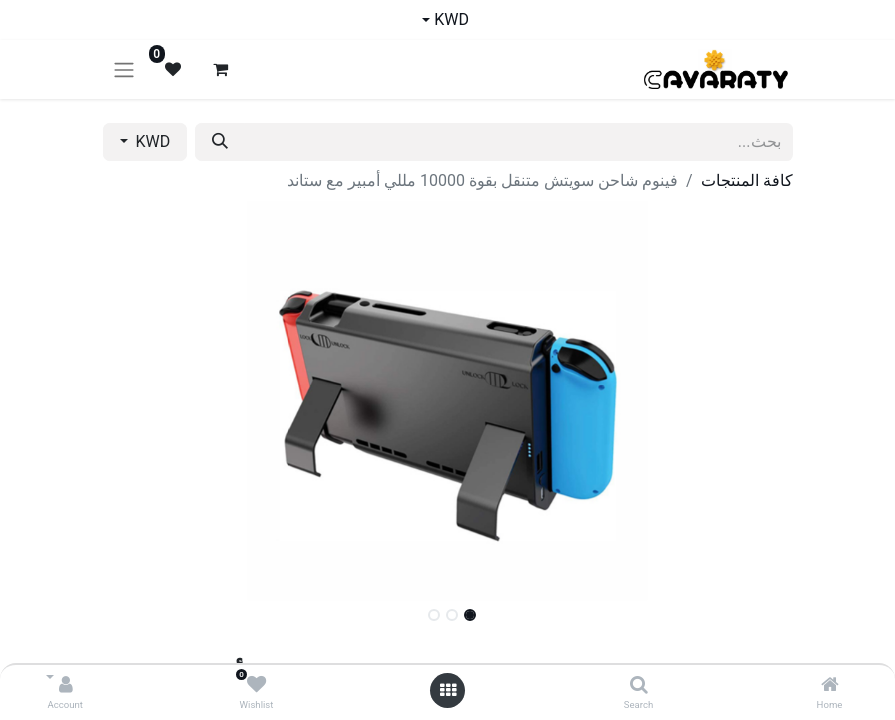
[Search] (639, 685)
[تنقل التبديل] (124, 69)
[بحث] (220, 142)
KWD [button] (151, 141)
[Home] (830, 685)
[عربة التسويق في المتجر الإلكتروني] (221, 69)
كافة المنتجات (747, 180)
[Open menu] (448, 690)
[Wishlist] (256, 685)
